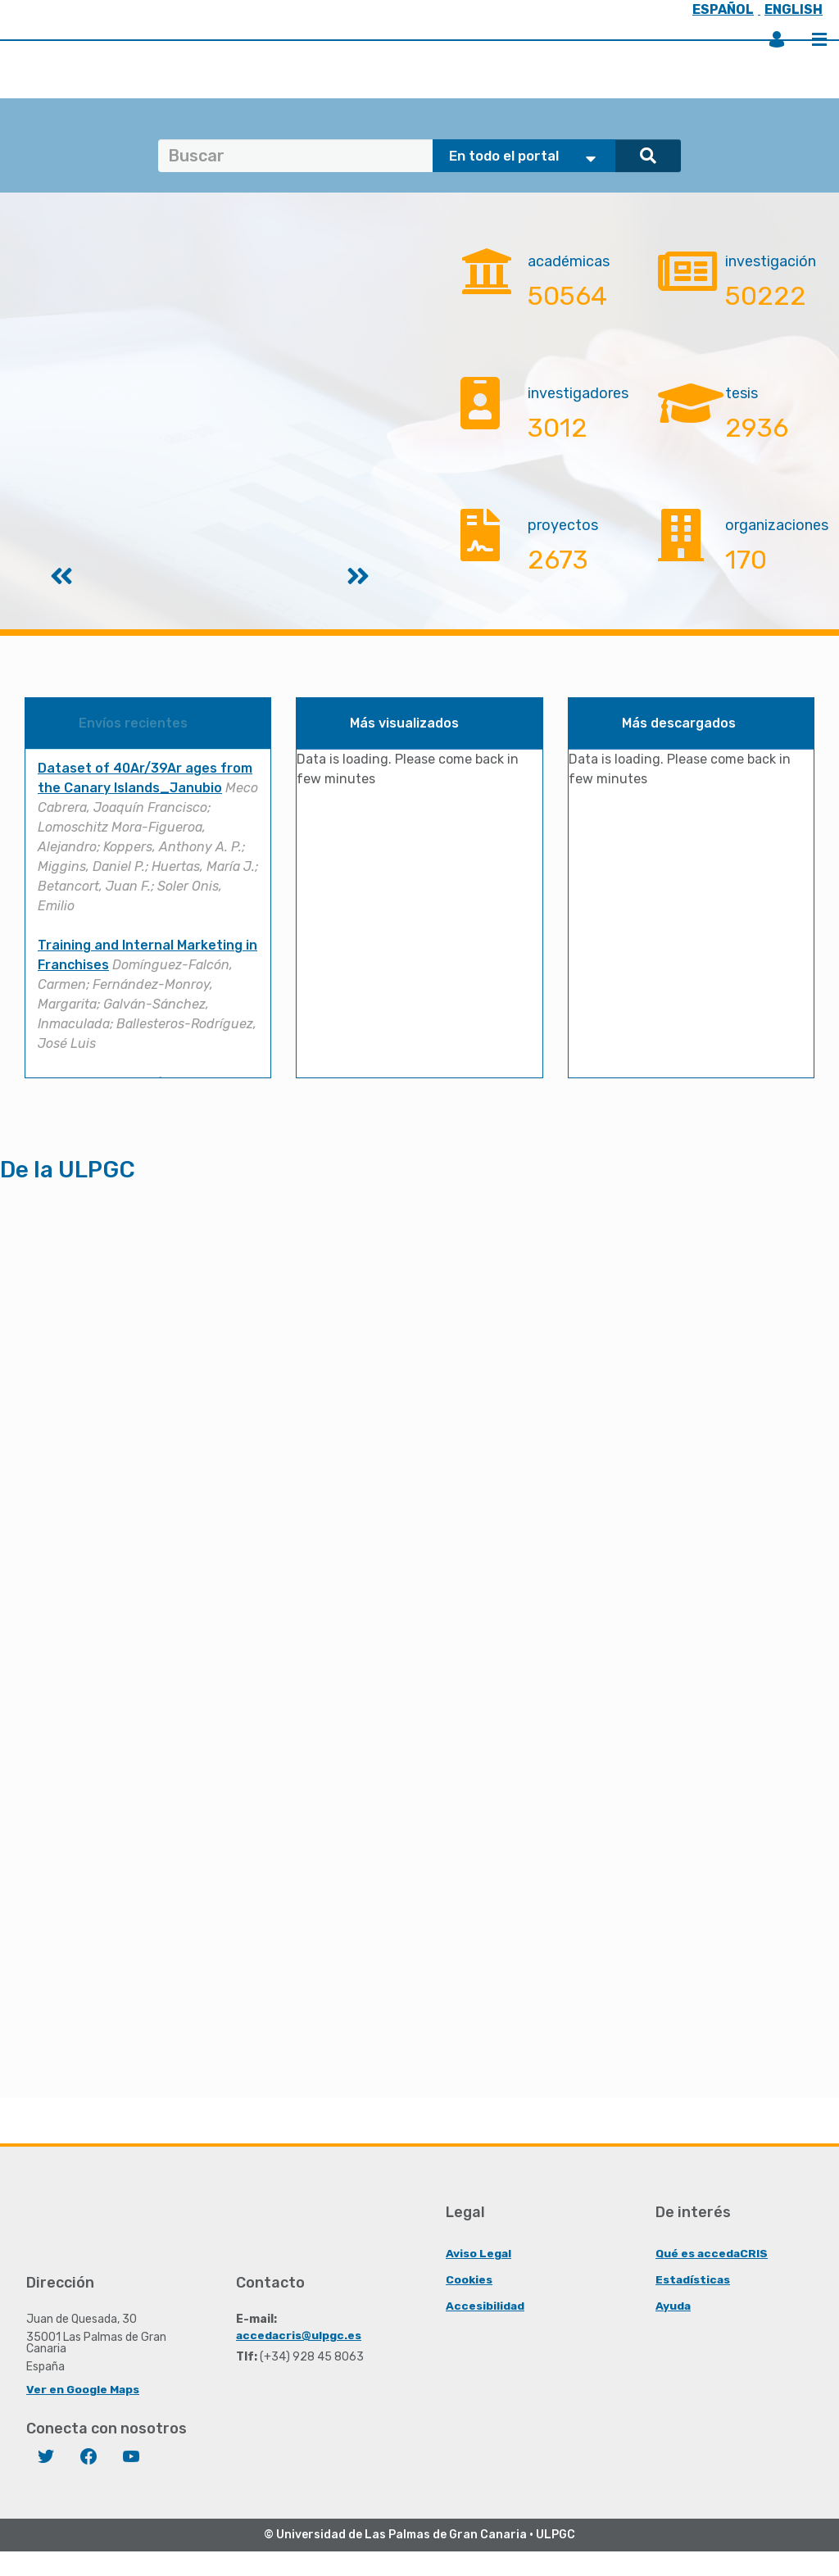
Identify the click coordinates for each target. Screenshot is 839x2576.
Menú (819, 39)
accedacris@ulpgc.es (299, 2359)
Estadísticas (693, 2304)
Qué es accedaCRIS (712, 2277)
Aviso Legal (479, 2277)
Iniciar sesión (777, 39)
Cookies (469, 2304)
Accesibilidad (485, 2330)
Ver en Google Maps (83, 2413)
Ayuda (673, 2330)
